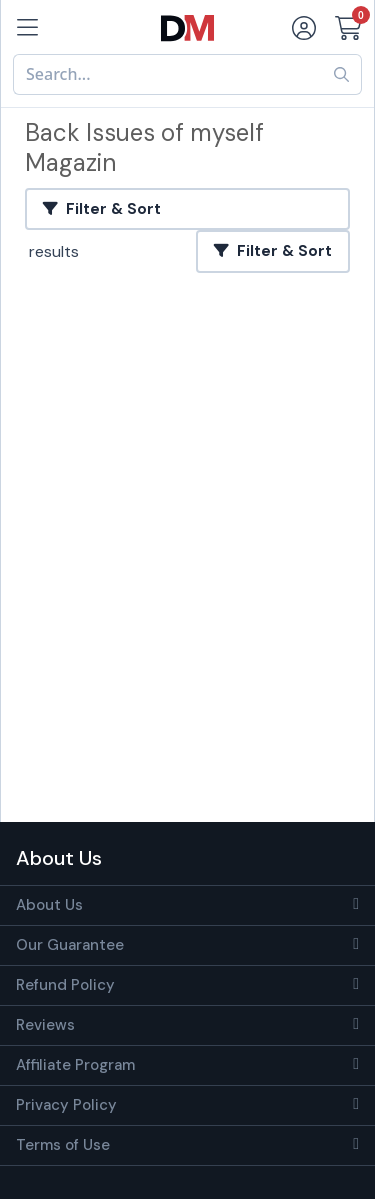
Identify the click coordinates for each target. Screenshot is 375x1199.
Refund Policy (65, 985)
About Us (49, 905)
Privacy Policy (66, 1105)
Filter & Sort (102, 209)
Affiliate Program (75, 1065)
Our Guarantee (70, 945)
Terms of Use (63, 1145)
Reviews (45, 1025)
